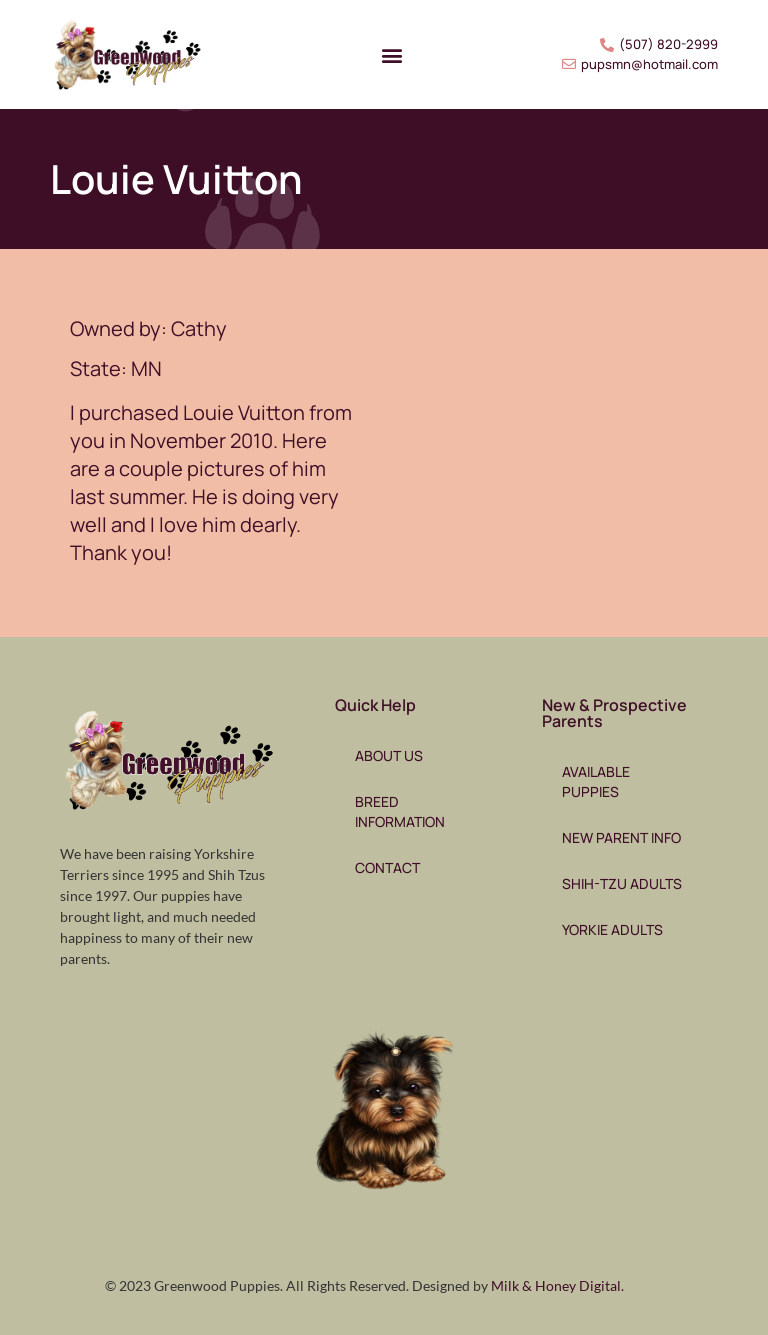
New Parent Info (621, 837)
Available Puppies (596, 781)
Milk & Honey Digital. (557, 1285)
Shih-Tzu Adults (622, 883)
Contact (387, 867)
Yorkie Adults (612, 929)
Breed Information (400, 811)
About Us (389, 755)
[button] (391, 54)
